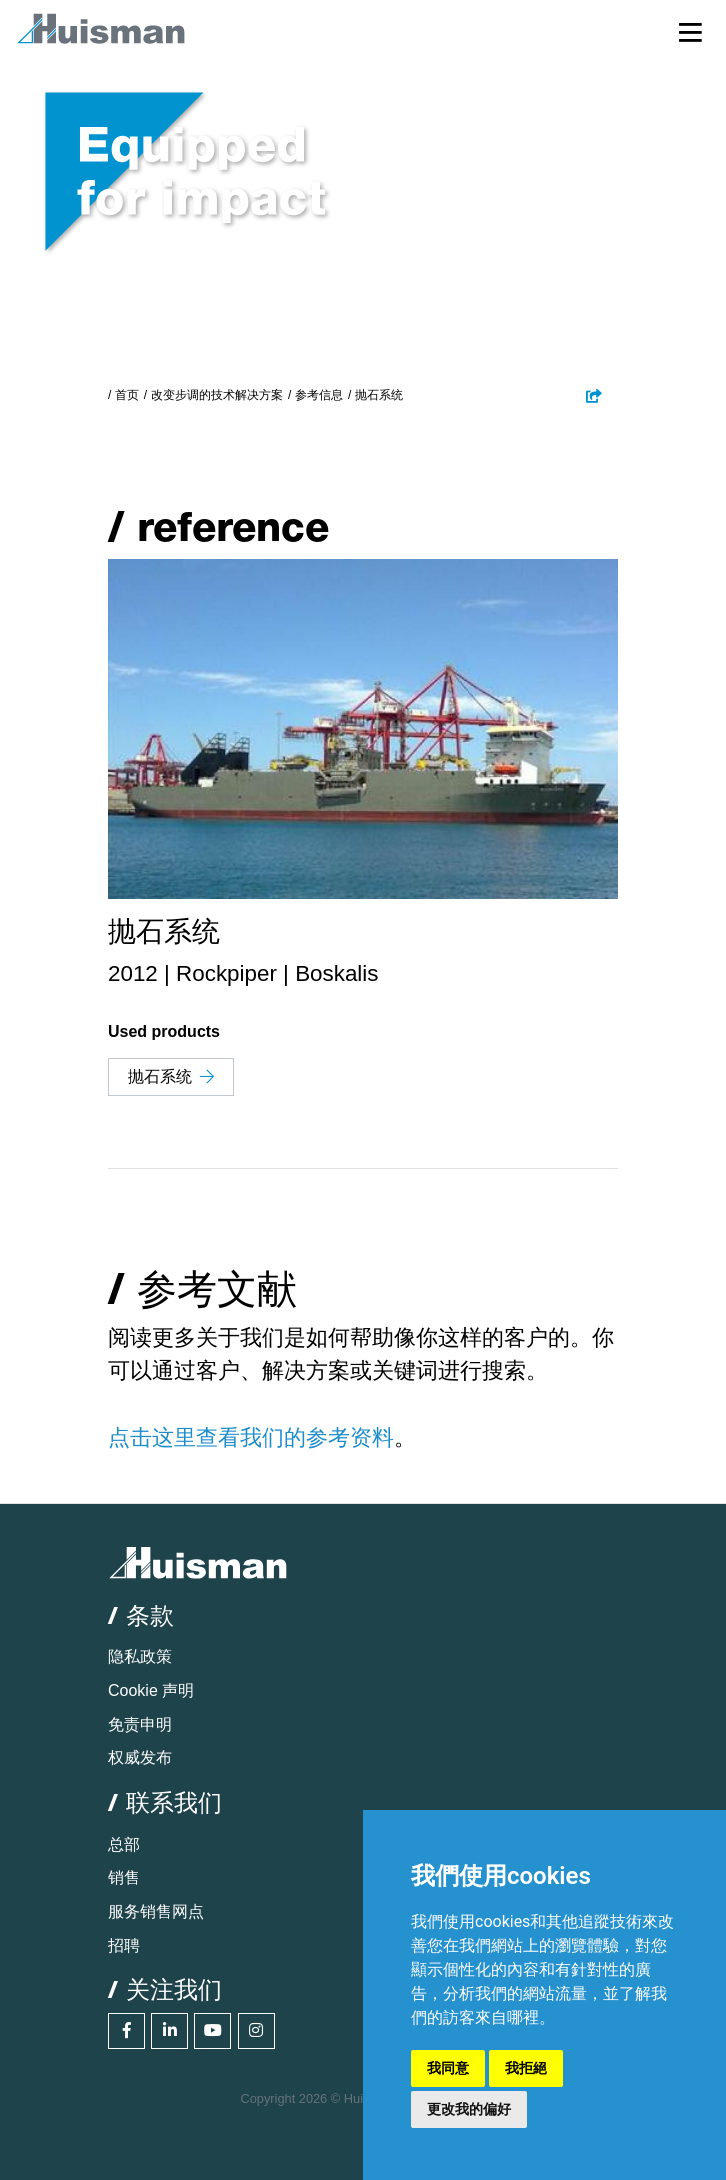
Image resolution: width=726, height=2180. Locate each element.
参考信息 (319, 395)
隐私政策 (140, 1656)
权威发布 (140, 1757)
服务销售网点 (156, 1911)
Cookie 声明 (151, 1690)
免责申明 (140, 1724)
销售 (124, 1877)
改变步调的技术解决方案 (217, 395)
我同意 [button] (448, 2068)
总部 (124, 1844)
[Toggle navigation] (690, 31)
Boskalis (336, 973)
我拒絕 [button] (526, 2068)
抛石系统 (171, 1076)
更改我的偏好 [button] (469, 2109)
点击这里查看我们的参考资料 (251, 1437)
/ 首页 (123, 395)
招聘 (124, 1945)
